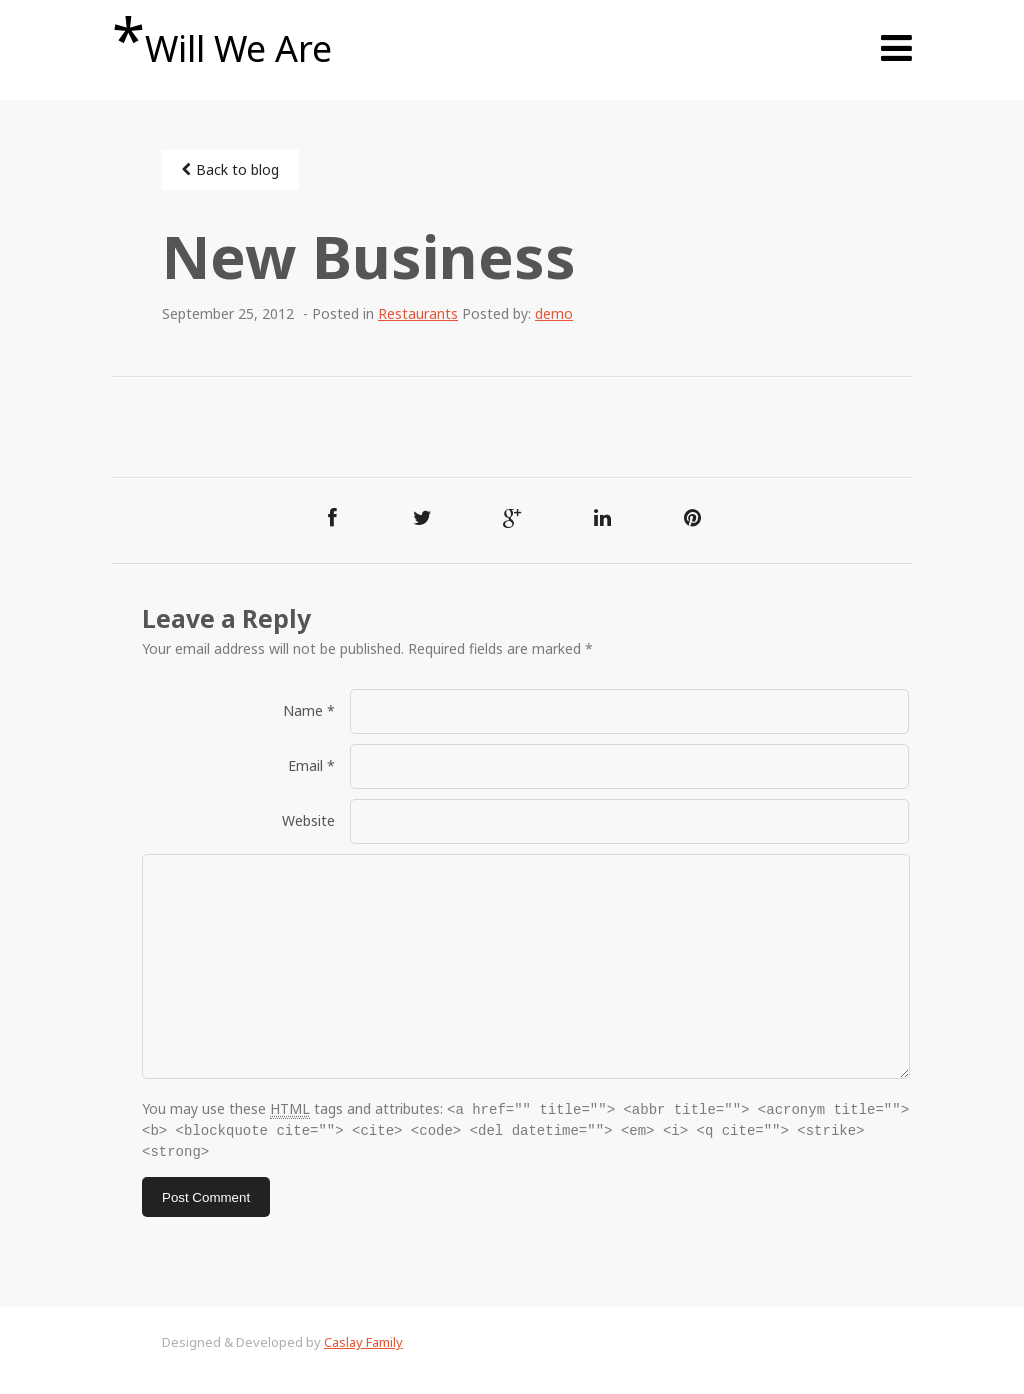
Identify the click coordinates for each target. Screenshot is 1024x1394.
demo (554, 313)
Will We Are (222, 40)
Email (311, 765)
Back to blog (230, 169)
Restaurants (418, 313)
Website (308, 820)
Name (309, 710)
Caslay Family (363, 1339)
